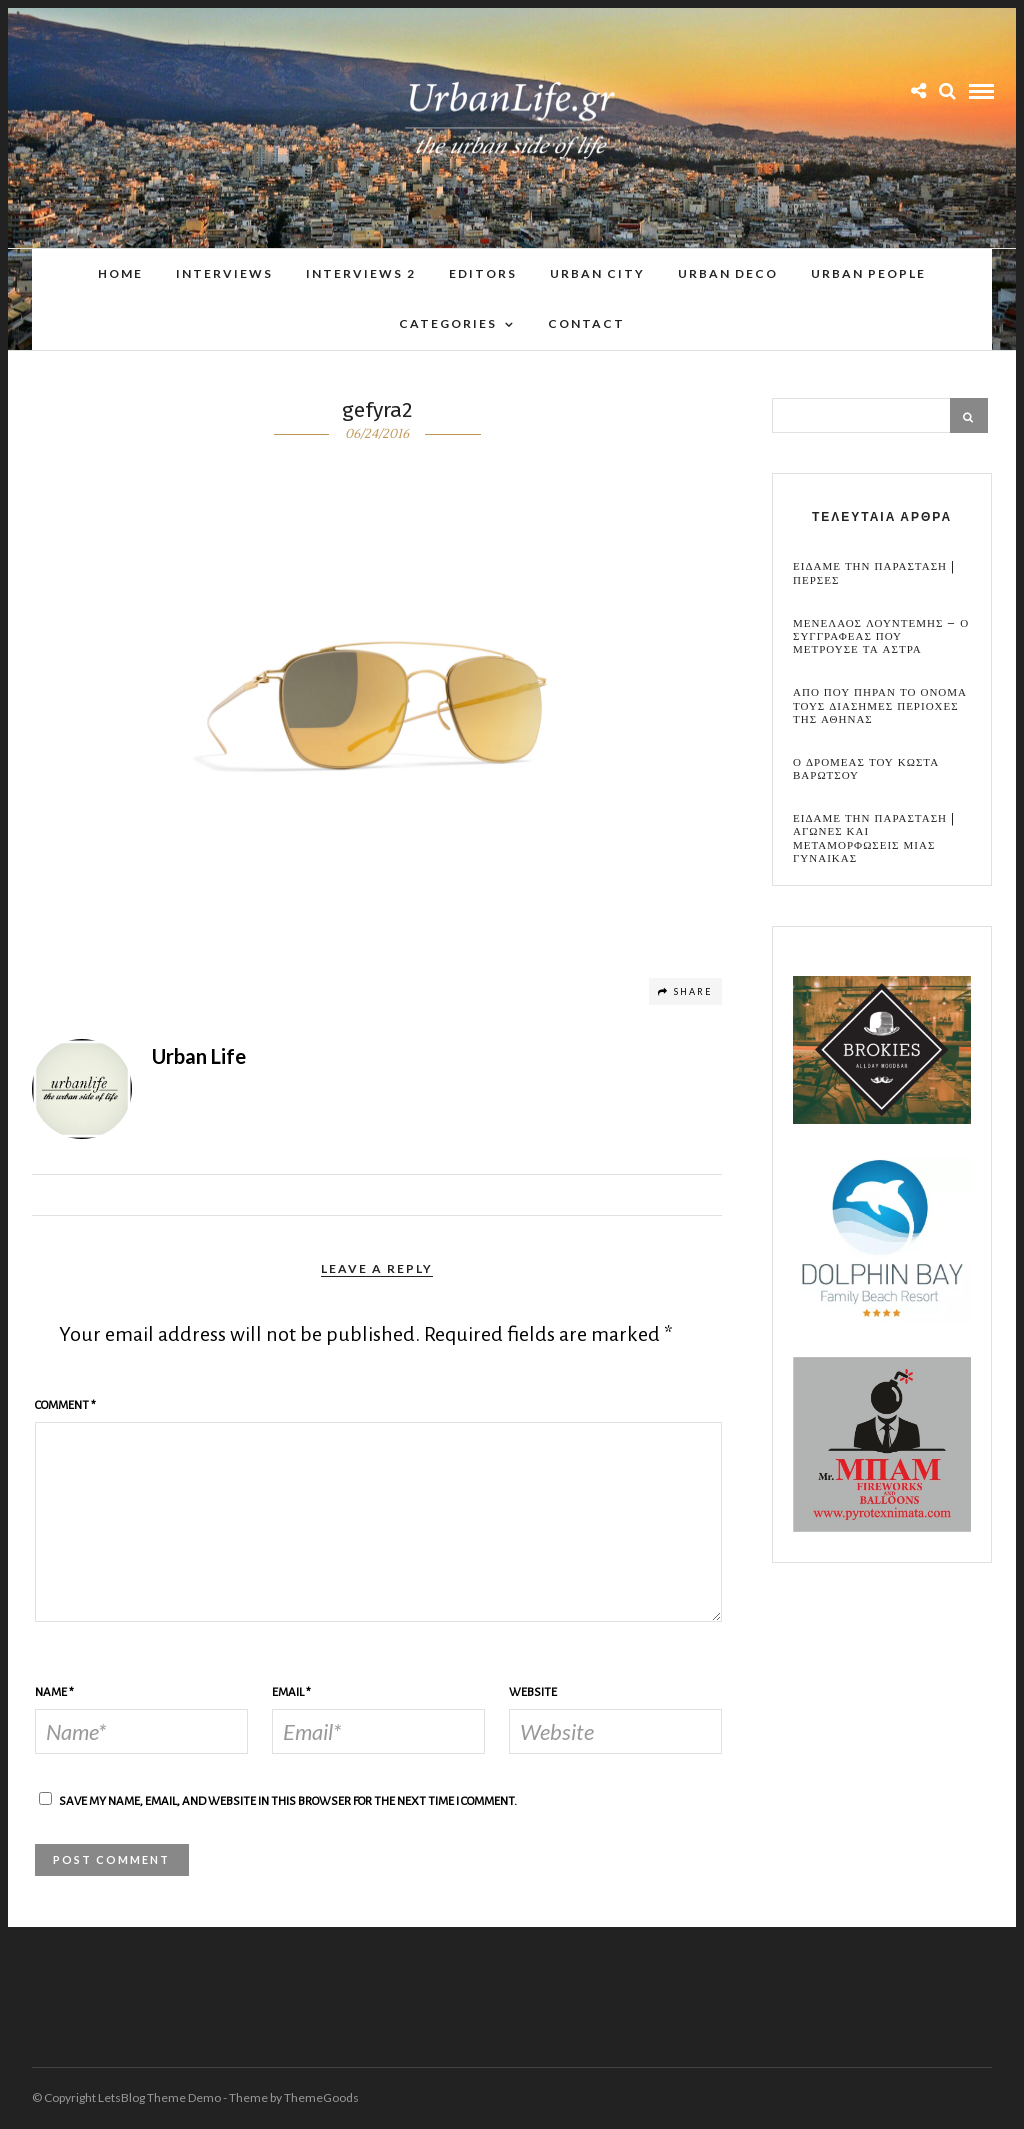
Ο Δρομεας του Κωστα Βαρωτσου (866, 769)
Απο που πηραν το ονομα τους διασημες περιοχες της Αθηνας (880, 706)
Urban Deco (728, 273)
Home (120, 273)
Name (54, 1692)
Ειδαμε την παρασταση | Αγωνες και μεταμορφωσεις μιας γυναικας (874, 838)
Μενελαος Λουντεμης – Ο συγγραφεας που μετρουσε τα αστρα (881, 637)
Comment (65, 1405)
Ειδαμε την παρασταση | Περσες (874, 573)
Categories (448, 323)
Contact (586, 323)
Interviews (224, 273)
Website (533, 1692)
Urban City (597, 273)
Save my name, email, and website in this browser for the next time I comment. (288, 1801)
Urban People (868, 273)
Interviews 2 (361, 273)
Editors (483, 273)
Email (291, 1692)
